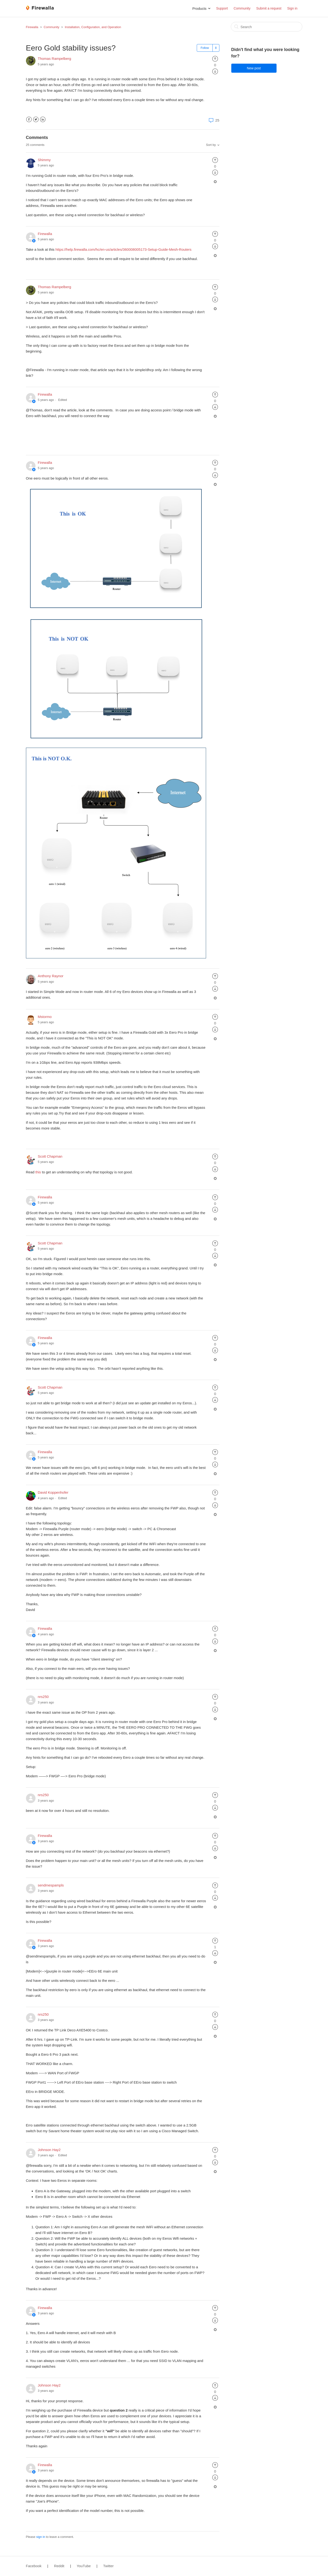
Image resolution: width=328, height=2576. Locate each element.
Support (222, 8)
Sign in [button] (292, 8)
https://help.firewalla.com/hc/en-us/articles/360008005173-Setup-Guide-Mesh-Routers (124, 249)
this (38, 1172)
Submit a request (269, 8)
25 (213, 120)
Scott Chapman (50, 1156)
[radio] (215, 58)
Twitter (36, 120)
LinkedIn (43, 120)
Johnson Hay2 (49, 2150)
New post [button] (254, 68)
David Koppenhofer (53, 1492)
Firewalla (32, 27)
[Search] (266, 26)
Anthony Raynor (51, 976)
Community (242, 8)
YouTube (84, 2566)
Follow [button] (205, 48)
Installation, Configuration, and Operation (93, 27)
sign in (40, 2537)
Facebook (29, 120)
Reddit (59, 2566)
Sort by (211, 145)
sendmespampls (51, 1885)
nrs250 (43, 1697)
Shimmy (44, 160)
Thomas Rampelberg (54, 58)
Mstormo (45, 1017)
